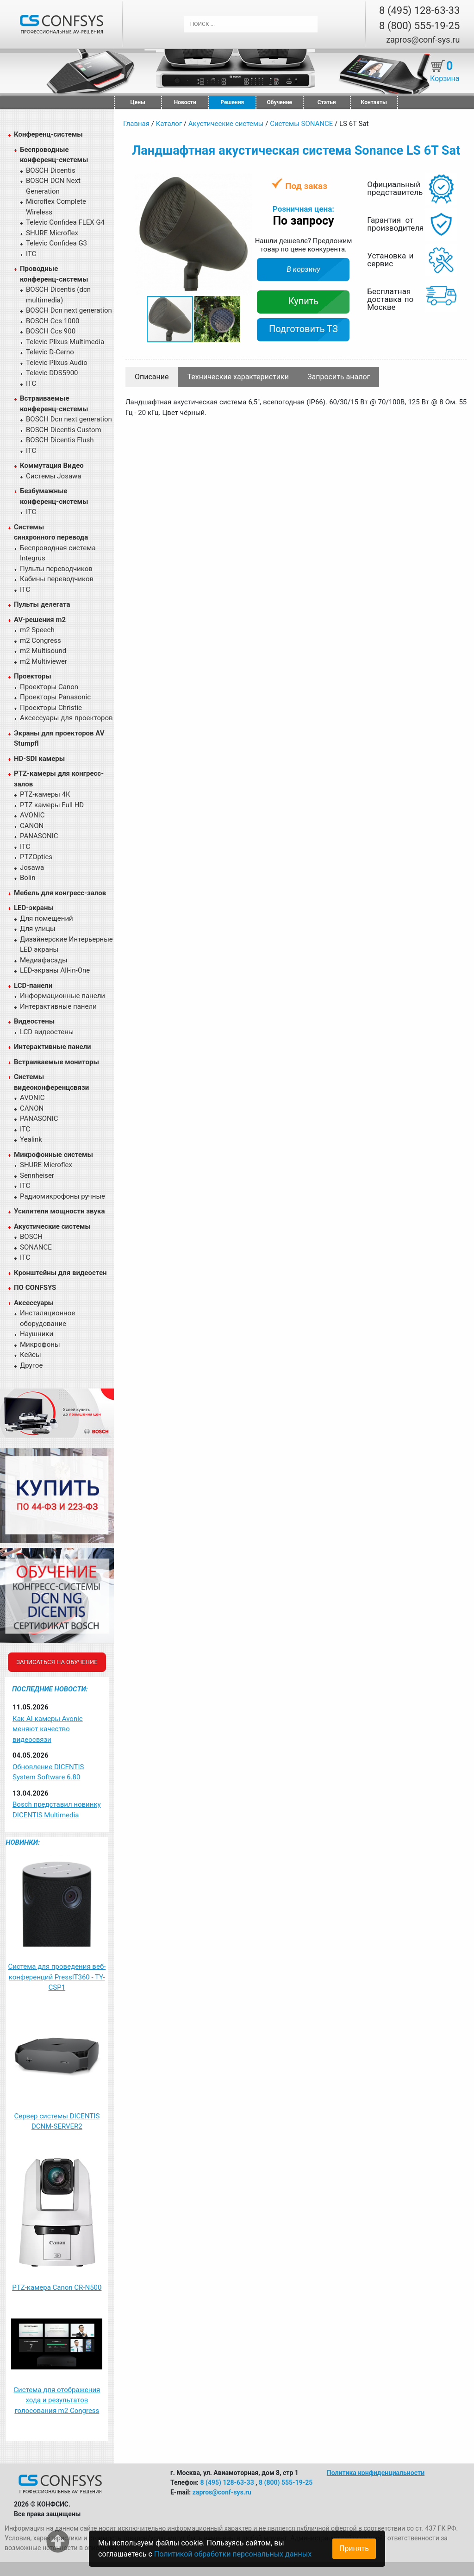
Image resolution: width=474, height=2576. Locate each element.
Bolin (27, 877)
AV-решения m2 (40, 620)
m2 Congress (40, 640)
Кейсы (30, 1355)
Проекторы (32, 676)
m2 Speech (37, 630)
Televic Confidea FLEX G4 (65, 222)
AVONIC (32, 815)
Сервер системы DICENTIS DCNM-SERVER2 (57, 2121)
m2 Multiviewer (43, 661)
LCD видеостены (47, 1032)
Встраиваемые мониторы (56, 1062)
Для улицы (38, 928)
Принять (354, 2548)
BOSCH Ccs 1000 (53, 321)
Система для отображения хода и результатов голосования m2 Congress (56, 2400)
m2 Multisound (43, 651)
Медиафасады (44, 960)
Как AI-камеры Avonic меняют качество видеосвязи (47, 1729)
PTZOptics (36, 857)
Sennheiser (37, 1175)
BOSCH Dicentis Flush (60, 440)
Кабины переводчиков (57, 579)
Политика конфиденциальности (375, 2472)
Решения (232, 102)
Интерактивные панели (58, 1006)
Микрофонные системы (53, 1154)
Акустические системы (52, 1226)
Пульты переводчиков (56, 569)
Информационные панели (62, 996)
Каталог (169, 123)
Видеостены (34, 1021)
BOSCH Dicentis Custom (63, 430)
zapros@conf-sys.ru (423, 39)
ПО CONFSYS (35, 1287)
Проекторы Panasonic (55, 697)
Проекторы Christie (51, 708)
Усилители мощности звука (59, 1211)
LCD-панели (33, 985)
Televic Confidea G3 (56, 243)
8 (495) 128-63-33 (419, 10)
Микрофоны (40, 1344)
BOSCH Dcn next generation (69, 310)
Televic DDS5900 (52, 373)
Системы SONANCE (301, 123)
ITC (31, 254)
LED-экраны (34, 908)
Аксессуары (34, 1303)
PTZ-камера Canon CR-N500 (56, 2287)
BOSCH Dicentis (50, 170)
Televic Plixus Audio (56, 362)
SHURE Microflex (52, 233)
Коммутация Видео (52, 465)
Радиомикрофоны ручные (62, 1196)
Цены (138, 102)
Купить (303, 301)
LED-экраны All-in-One (55, 970)
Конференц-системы (48, 134)
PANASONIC (39, 836)
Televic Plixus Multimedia (65, 342)
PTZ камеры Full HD (52, 805)
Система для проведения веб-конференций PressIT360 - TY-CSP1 (57, 1977)
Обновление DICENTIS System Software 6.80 (48, 1772)
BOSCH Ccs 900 (50, 331)
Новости (185, 102)
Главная (136, 123)
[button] (244, 181)
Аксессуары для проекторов (66, 718)
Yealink (31, 1139)
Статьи (327, 102)
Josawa (32, 867)
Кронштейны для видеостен (60, 1273)
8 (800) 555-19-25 (419, 25)
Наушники (36, 1334)
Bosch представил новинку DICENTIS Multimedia (56, 1809)
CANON (32, 826)
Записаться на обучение (56, 1662)
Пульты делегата (42, 604)
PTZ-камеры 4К (45, 794)
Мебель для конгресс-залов (60, 893)
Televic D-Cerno (50, 352)
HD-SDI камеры (39, 758)
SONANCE (36, 1247)
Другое (31, 1365)
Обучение (279, 102)
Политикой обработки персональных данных (233, 2554)
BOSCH (31, 1236)
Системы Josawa (53, 476)
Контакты (374, 102)
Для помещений (46, 918)
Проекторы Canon (49, 687)
